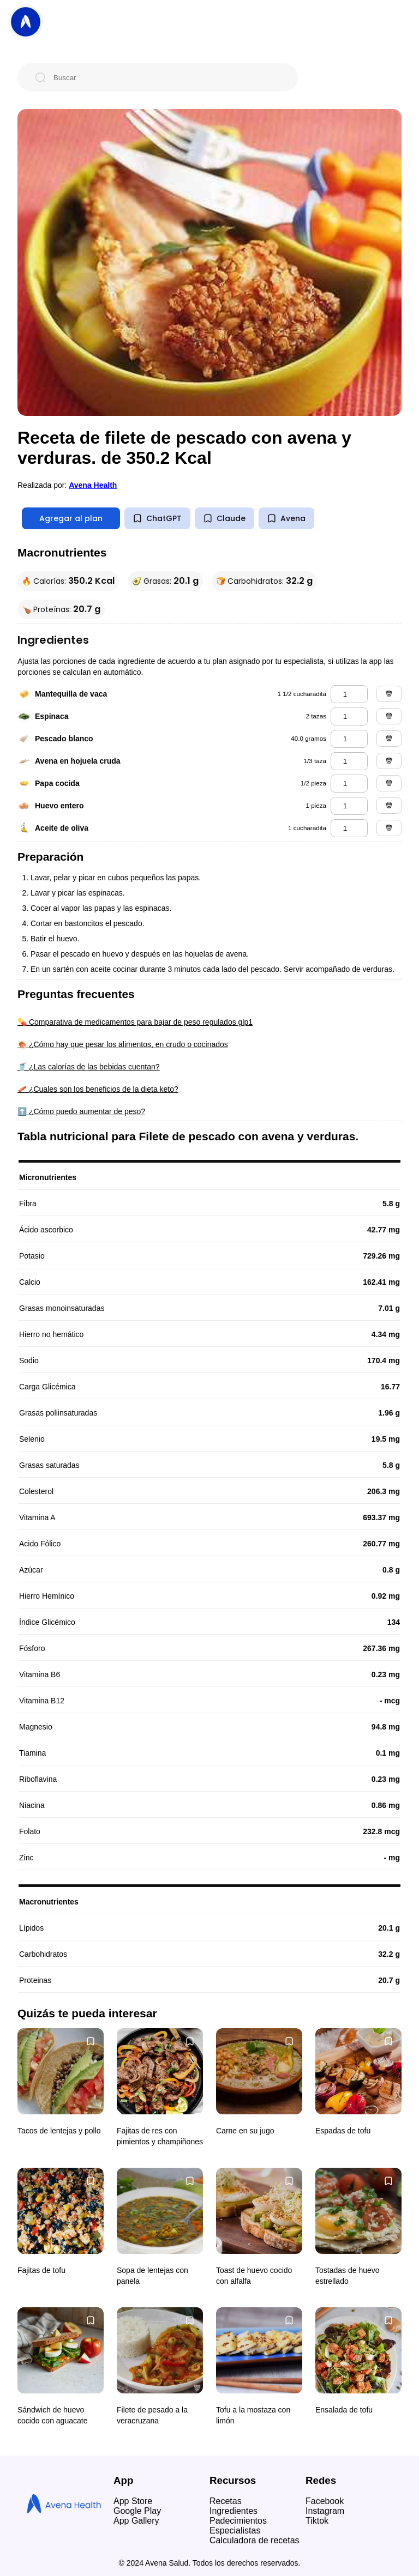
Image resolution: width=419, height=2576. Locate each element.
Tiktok (317, 2520)
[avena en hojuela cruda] (349, 761)
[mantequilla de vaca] (349, 694)
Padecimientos (238, 2520)
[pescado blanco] (349, 739)
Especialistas (235, 2530)
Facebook (325, 2501)
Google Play (137, 2510)
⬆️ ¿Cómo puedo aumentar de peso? (81, 1111)
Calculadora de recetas (255, 2540)
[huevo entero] (349, 806)
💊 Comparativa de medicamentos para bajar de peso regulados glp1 (135, 1022)
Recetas (226, 2501)
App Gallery (136, 2520)
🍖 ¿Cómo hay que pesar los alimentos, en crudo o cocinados (122, 1044)
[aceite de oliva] (349, 828)
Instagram (325, 2510)
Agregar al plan (71, 518)
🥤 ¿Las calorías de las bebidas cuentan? (88, 1066)
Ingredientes (234, 2510)
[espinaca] (349, 716)
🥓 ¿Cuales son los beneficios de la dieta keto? (97, 1089)
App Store (132, 2501)
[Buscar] (166, 77)
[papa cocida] (349, 784)
